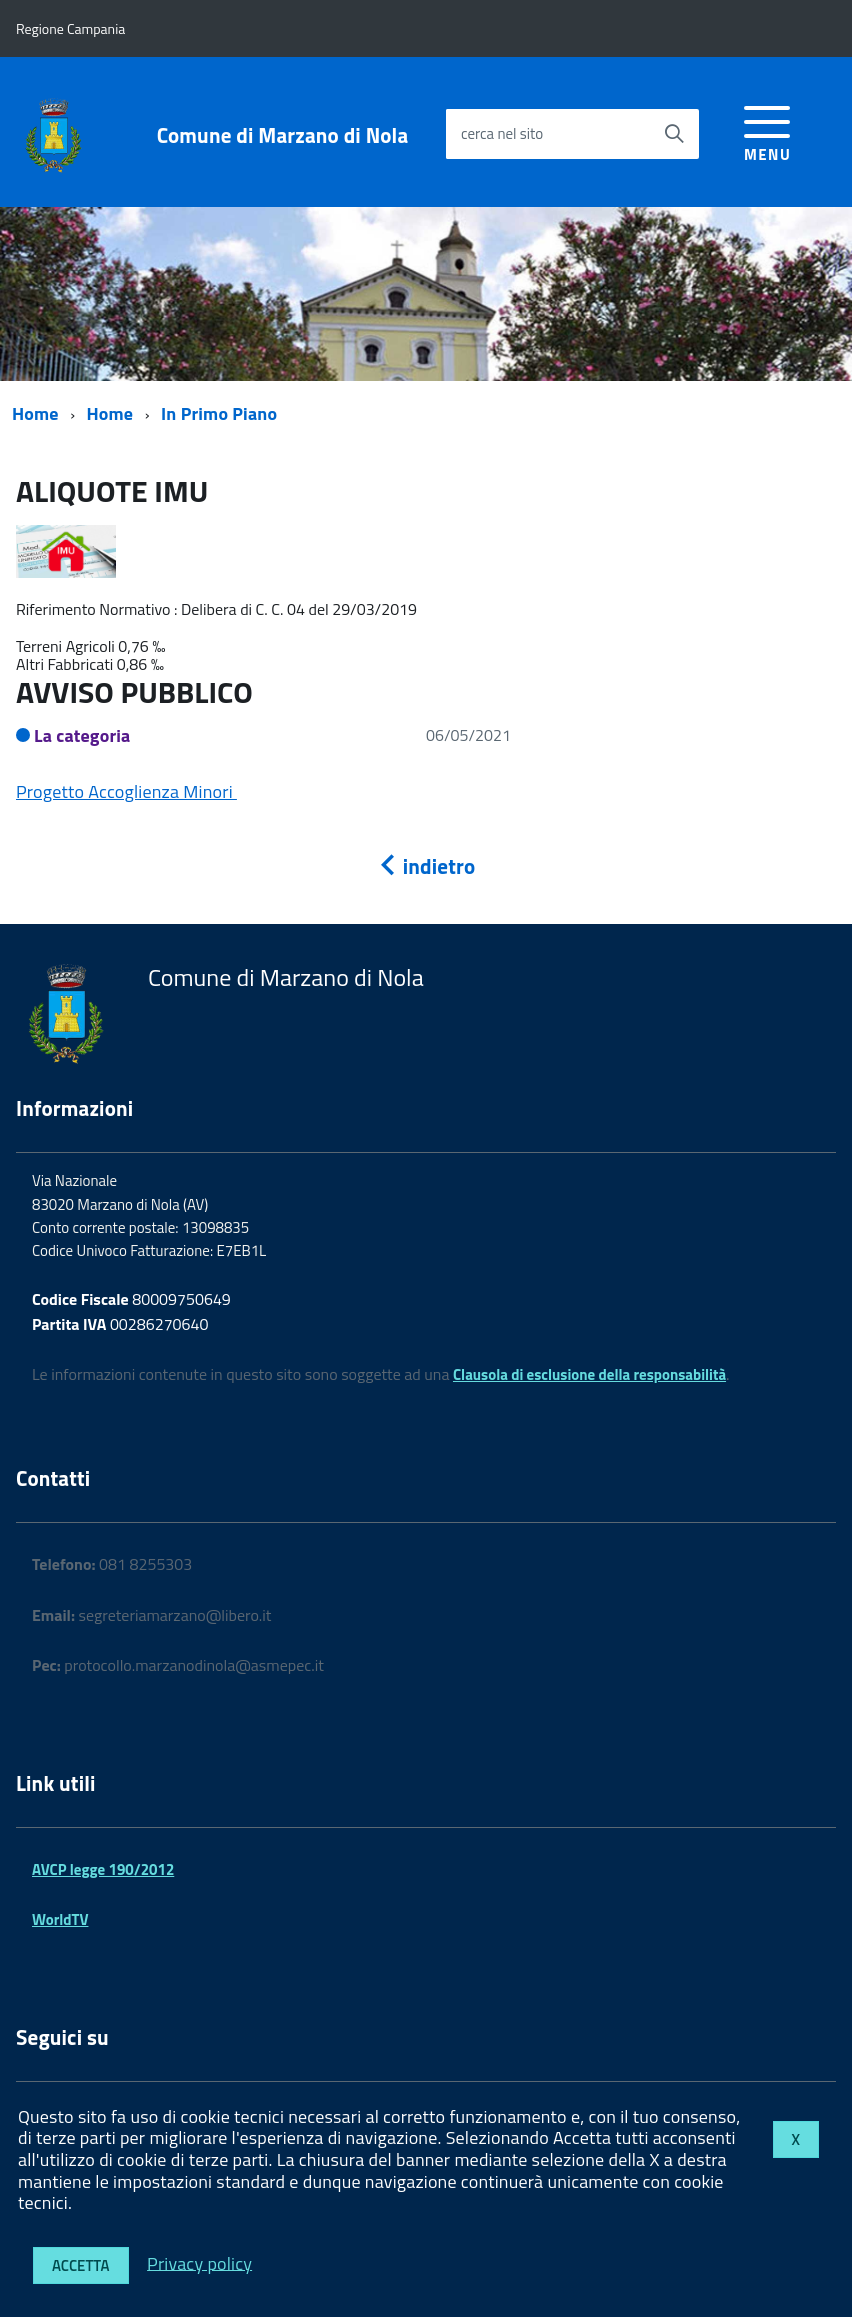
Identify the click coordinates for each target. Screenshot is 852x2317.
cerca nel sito (502, 133)
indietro (426, 866)
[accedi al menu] (767, 130)
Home (35, 413)
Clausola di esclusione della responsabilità (589, 1374)
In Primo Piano (219, 413)
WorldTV (60, 1919)
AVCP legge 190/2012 (103, 1869)
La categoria (82, 735)
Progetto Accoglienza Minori (126, 791)
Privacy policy (199, 2262)
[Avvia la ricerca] (674, 134)
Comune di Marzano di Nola (283, 135)
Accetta (81, 2265)
